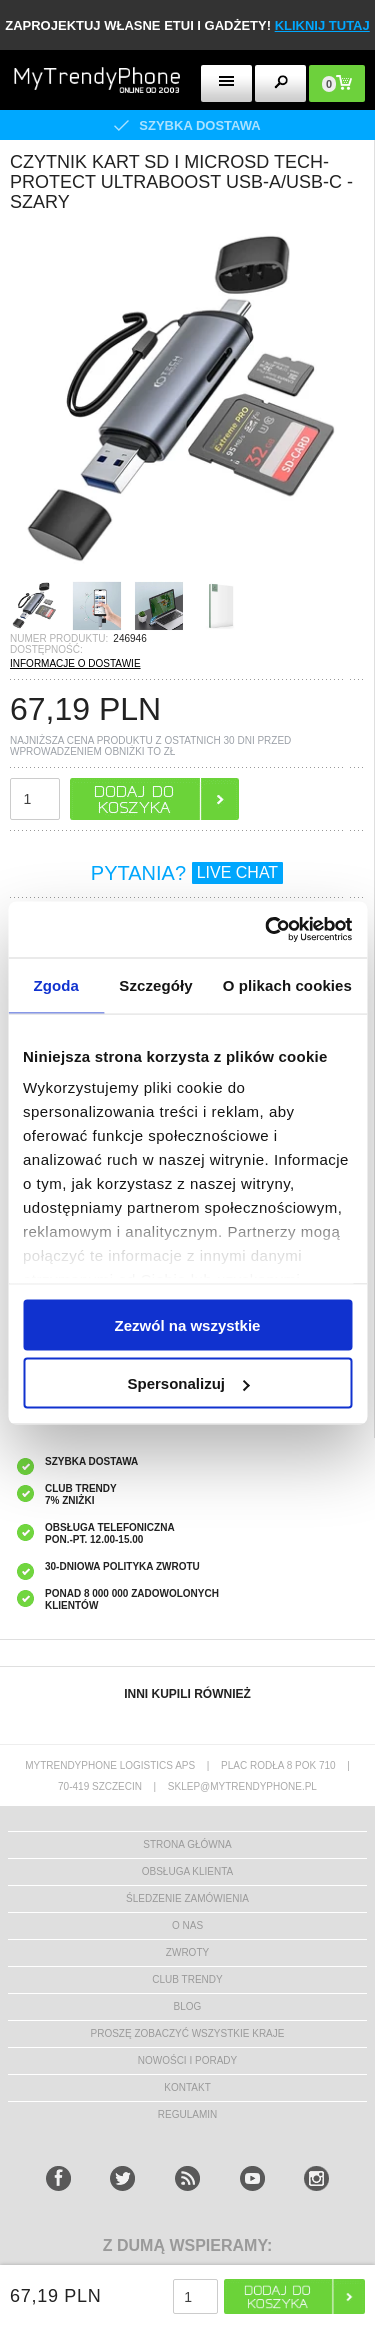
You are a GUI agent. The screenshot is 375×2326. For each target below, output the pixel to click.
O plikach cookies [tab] (287, 984)
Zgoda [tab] (56, 984)
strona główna (187, 1844)
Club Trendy (187, 1979)
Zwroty (187, 1952)
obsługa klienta (188, 1871)
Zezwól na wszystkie (188, 1324)
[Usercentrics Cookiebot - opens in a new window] (267, 930)
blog (188, 2006)
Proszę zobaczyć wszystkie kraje (188, 2033)
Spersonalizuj (188, 1383)
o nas (187, 1925)
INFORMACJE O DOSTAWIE (75, 663)
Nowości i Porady (187, 2060)
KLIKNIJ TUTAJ (322, 25)
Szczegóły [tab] (155, 984)
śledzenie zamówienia (187, 1898)
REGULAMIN (187, 2114)
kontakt (187, 2087)
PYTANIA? (187, 873)
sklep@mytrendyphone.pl (242, 1786)
